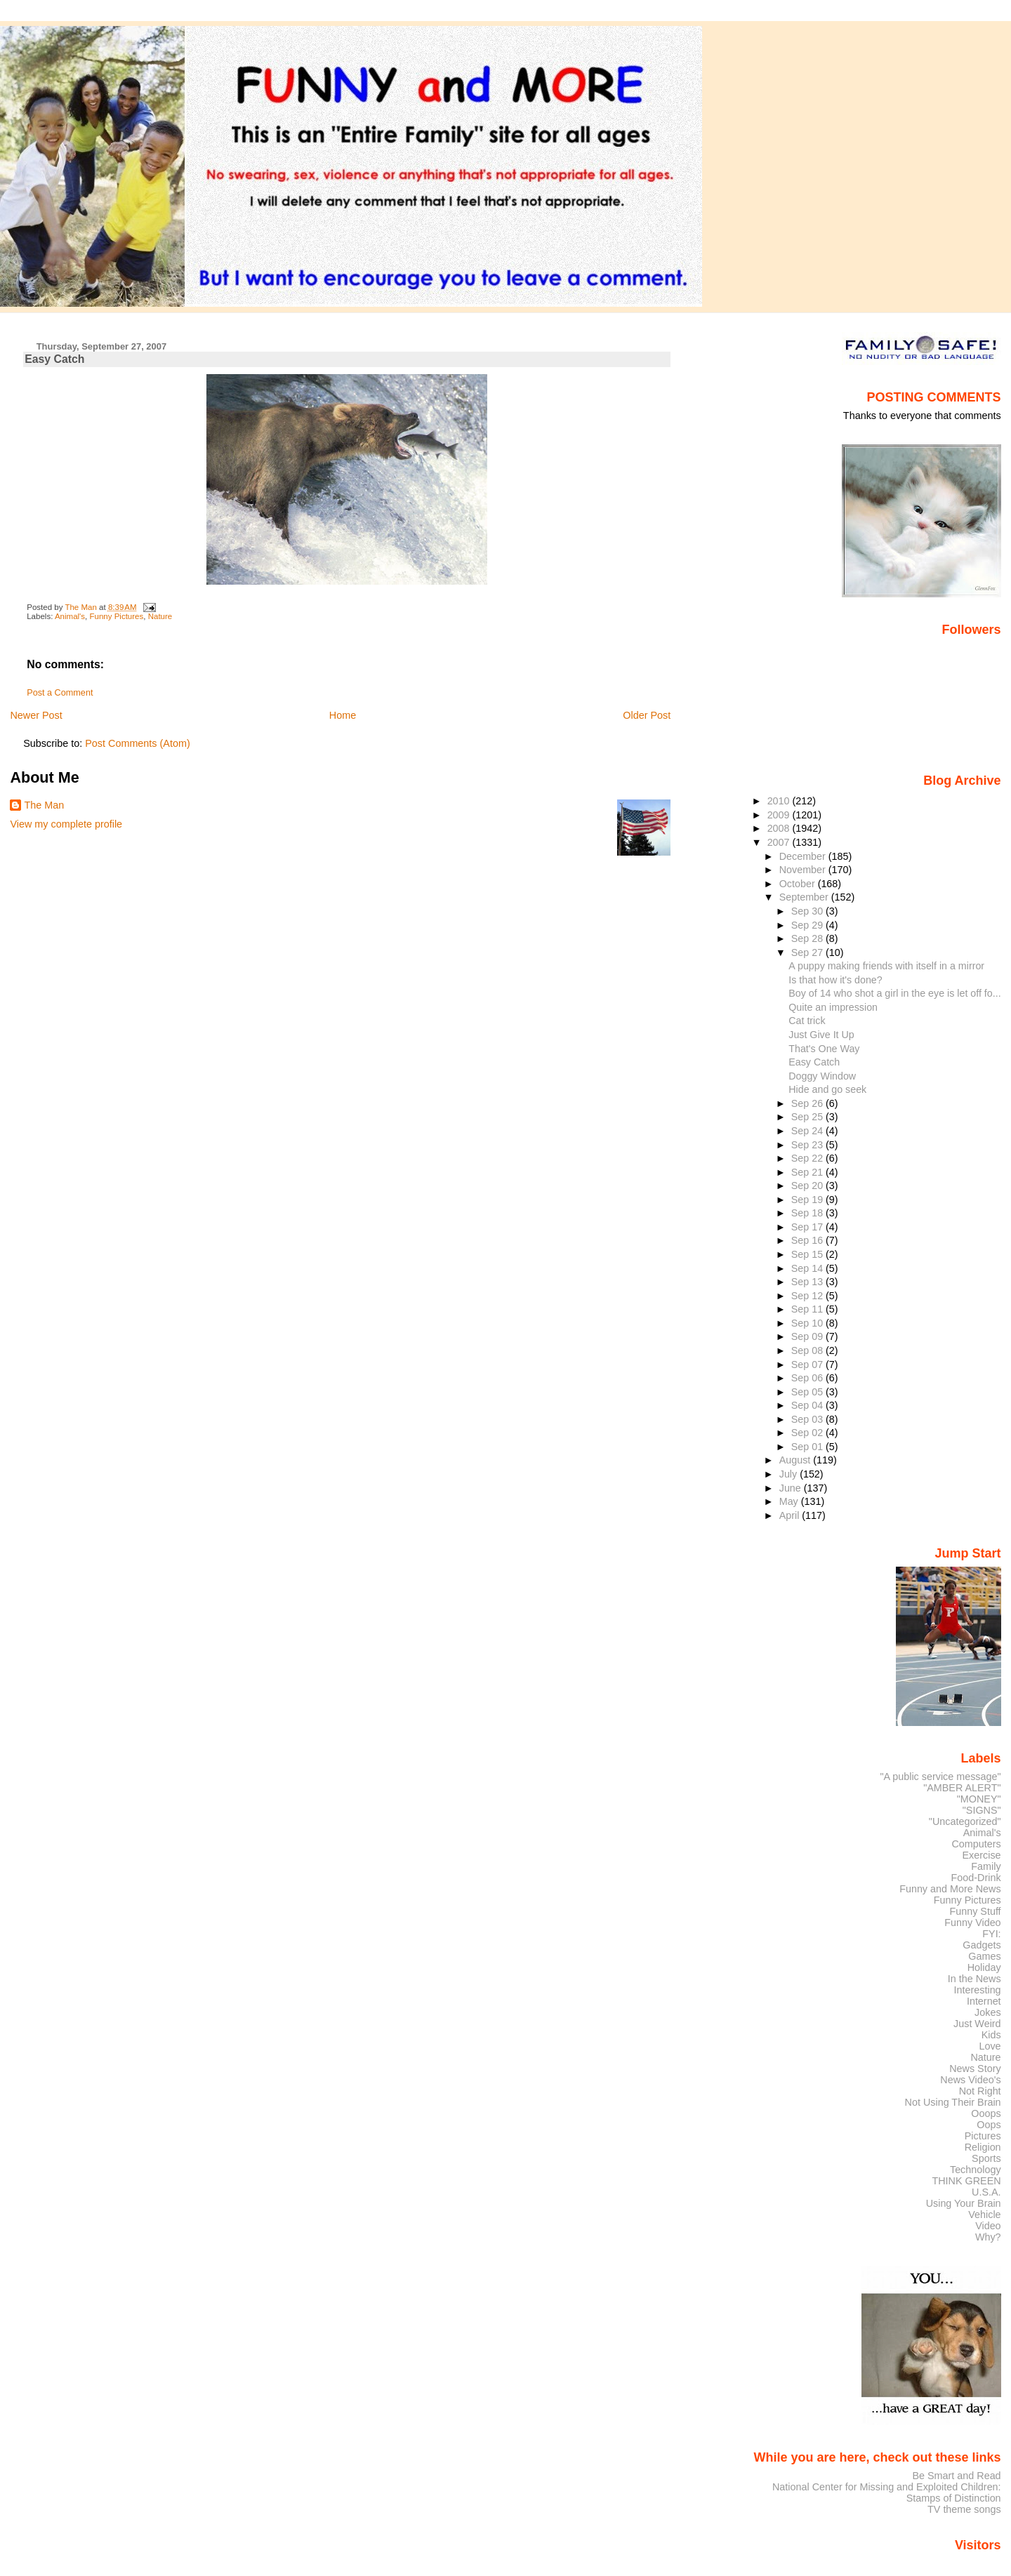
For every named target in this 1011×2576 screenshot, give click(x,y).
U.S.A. (986, 2192)
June (791, 1488)
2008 (780, 828)
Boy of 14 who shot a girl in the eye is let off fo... (894, 993)
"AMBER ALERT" (961, 1787)
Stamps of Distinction (953, 2498)
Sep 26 (808, 1103)
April (790, 1515)
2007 (780, 842)
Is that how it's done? (835, 979)
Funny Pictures (116, 616)
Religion (983, 2147)
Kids (991, 2034)
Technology (975, 2169)
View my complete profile (66, 824)
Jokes (987, 2012)
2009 (780, 815)
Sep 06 (808, 1377)
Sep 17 (808, 1227)
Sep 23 (808, 1144)
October (798, 883)
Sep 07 (808, 1364)
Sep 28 (808, 938)
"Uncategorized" (965, 1821)
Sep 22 (808, 1158)
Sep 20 (808, 1185)
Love (989, 2046)
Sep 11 (808, 1309)
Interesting (977, 1990)
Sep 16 (808, 1240)
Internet (984, 2001)
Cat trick (806, 1020)
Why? (988, 2237)
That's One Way (823, 1048)
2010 (780, 800)
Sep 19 (808, 1199)
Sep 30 (808, 911)
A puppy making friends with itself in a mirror (886, 965)
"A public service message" (940, 1776)
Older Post (646, 715)
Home (342, 715)
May (790, 1501)
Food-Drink (976, 1877)
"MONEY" (979, 1799)
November (803, 869)
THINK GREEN (966, 2180)
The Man (44, 805)
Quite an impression (833, 1007)
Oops (988, 2124)
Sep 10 (808, 1323)
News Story (974, 2068)
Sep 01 (808, 1446)
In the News (974, 1978)
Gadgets (981, 1945)
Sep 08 (808, 1350)
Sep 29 (808, 925)
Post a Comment (60, 693)
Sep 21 (808, 1172)
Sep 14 (808, 1268)
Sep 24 (808, 1130)
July (789, 1474)
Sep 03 (808, 1419)
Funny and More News (949, 1888)
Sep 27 (808, 952)
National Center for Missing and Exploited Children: (886, 2486)
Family (985, 1866)
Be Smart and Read (956, 2475)
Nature (160, 616)
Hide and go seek (827, 1089)
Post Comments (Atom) (137, 743)
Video (987, 2225)
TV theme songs (964, 2509)
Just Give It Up (821, 1034)
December (803, 856)
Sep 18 (808, 1213)
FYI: (991, 1933)
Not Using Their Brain (953, 2102)
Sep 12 (808, 1295)
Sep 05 (808, 1391)
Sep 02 (808, 1432)
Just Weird (977, 2023)
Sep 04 (808, 1405)
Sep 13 (808, 1281)
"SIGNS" (982, 1810)
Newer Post (36, 715)
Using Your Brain (963, 2203)
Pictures (983, 2136)
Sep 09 (808, 1336)
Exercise (982, 1855)
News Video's (970, 2079)
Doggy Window (822, 1076)
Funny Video (972, 1922)
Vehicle (984, 2214)
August (796, 1460)
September (805, 897)
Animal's (70, 616)
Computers (975, 1844)
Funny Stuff (974, 1911)
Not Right (980, 2091)
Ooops (985, 2113)
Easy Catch (814, 1062)
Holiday (984, 1967)
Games (984, 1956)
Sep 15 (808, 1254)
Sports (986, 2158)
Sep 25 (808, 1116)
